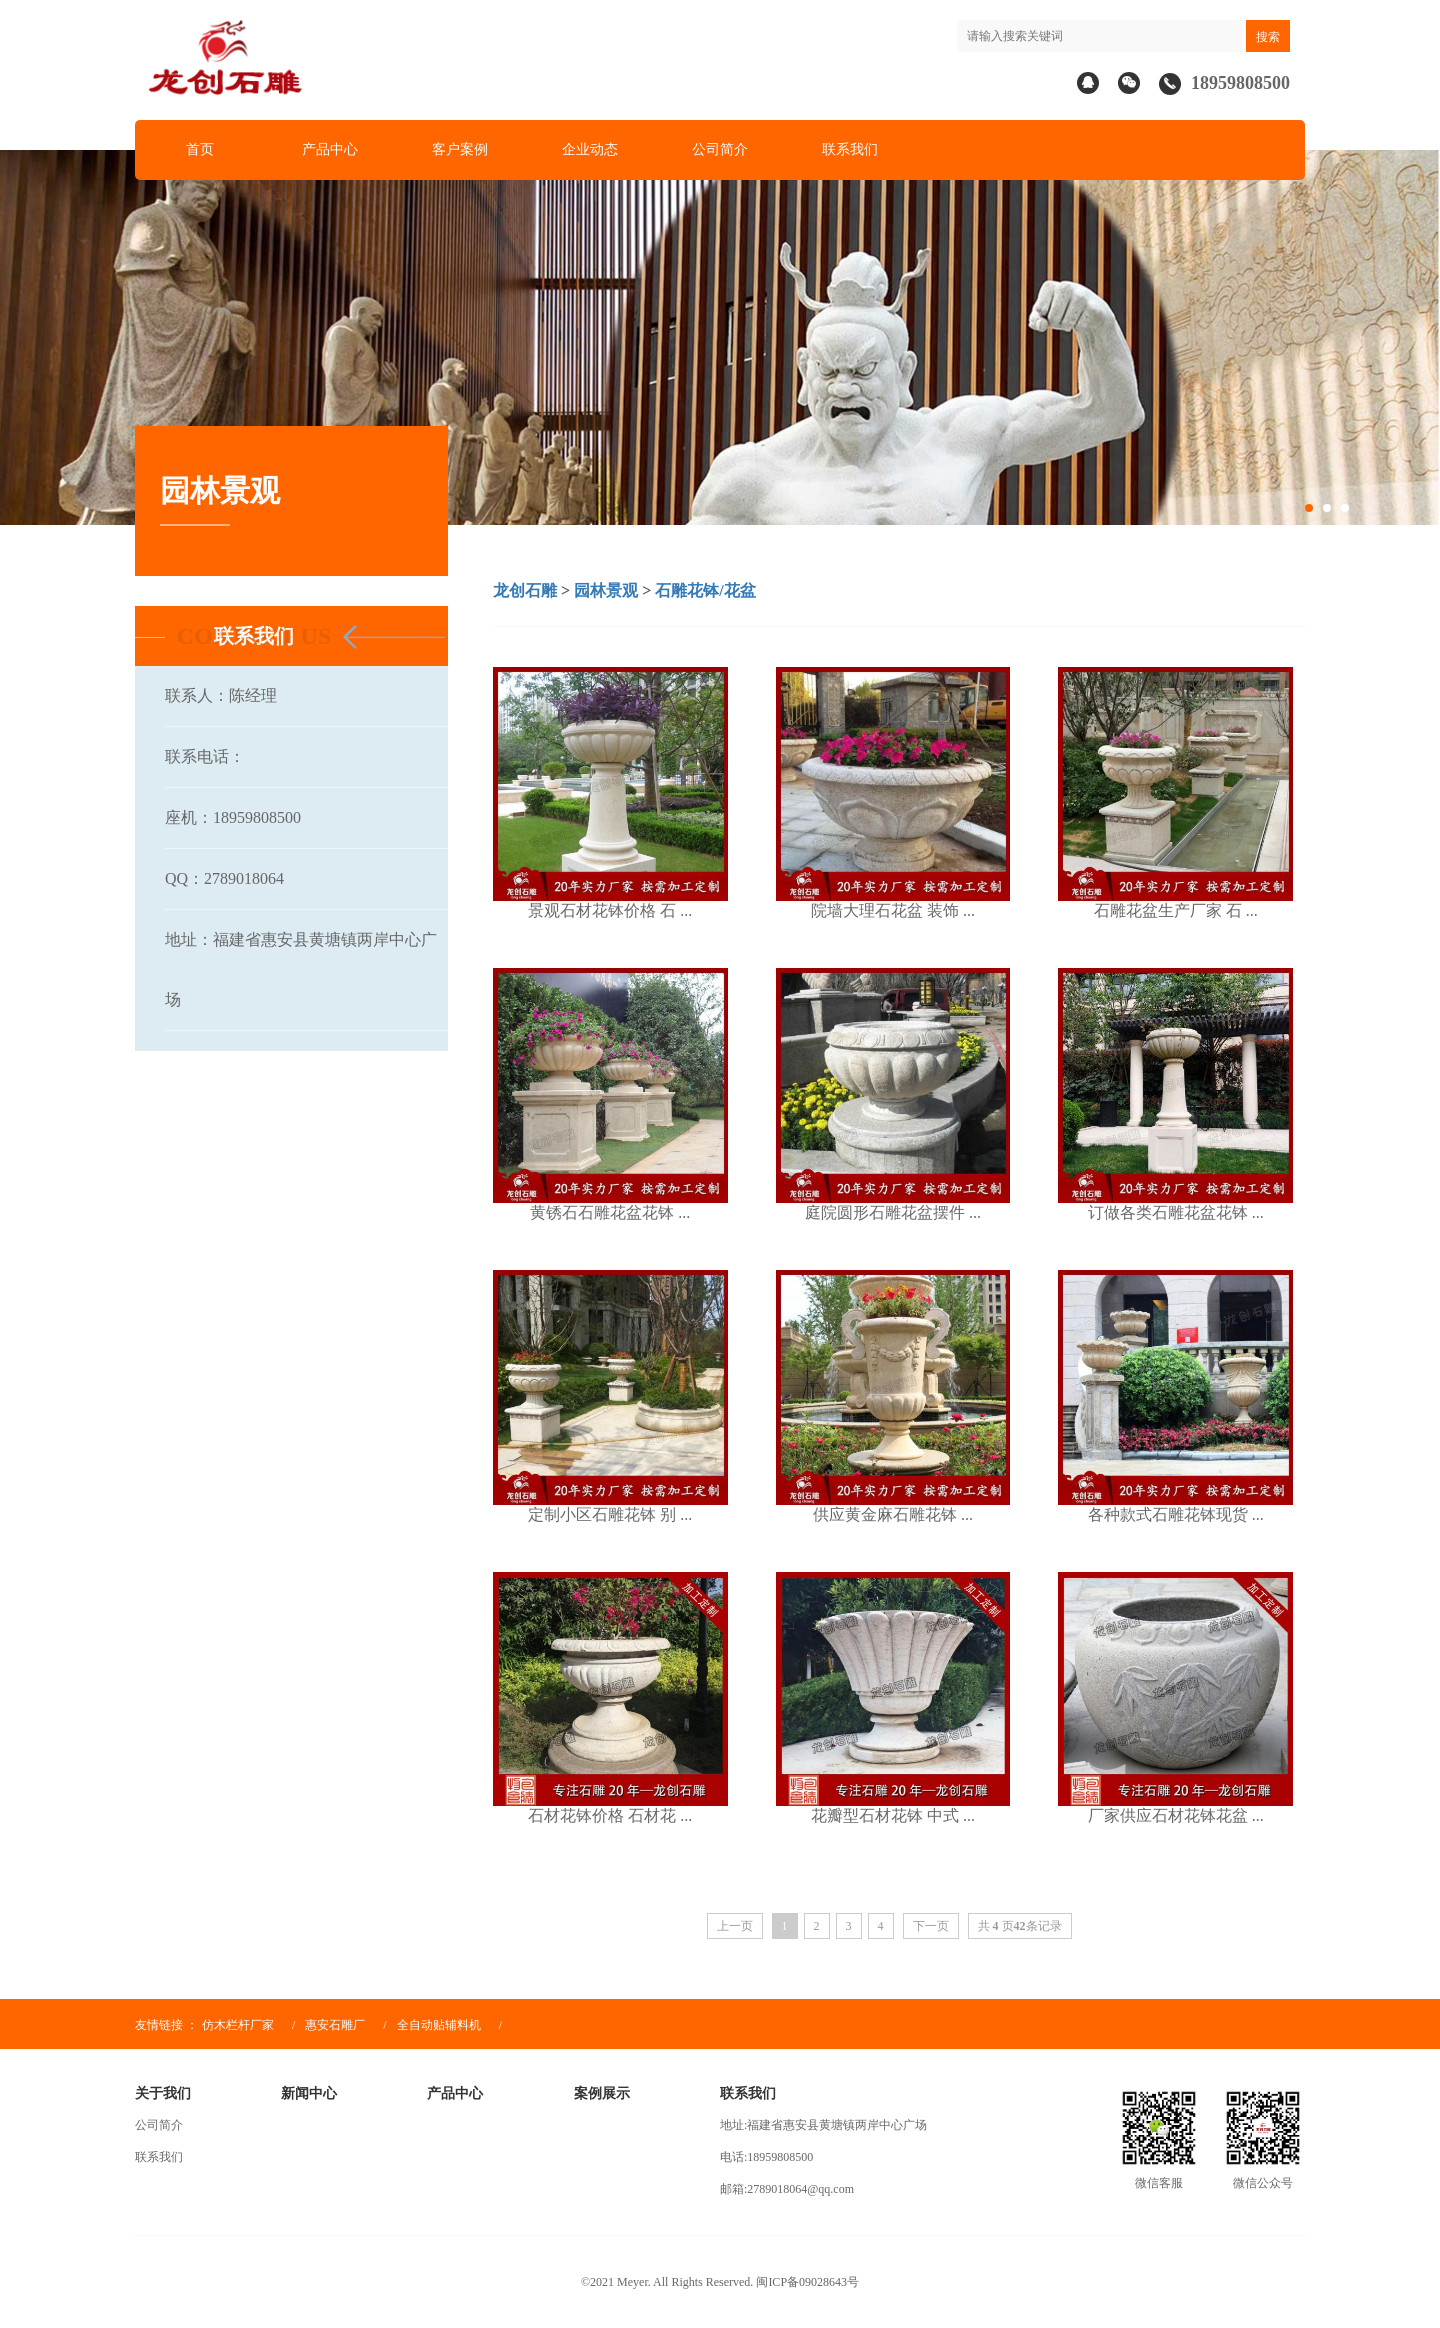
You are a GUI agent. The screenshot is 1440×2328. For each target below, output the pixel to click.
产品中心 (330, 149)
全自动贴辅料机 (440, 2025)
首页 (200, 149)
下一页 (931, 1926)
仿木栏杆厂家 (238, 2025)
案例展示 (602, 2093)
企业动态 (590, 149)
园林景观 (606, 590)
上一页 (735, 1926)
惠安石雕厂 (335, 2025)
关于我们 (163, 2093)
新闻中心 (309, 2093)
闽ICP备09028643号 (807, 2282)
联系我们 (850, 149)
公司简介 (720, 149)
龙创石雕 (525, 590)
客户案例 (460, 149)
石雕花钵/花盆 (705, 590)
